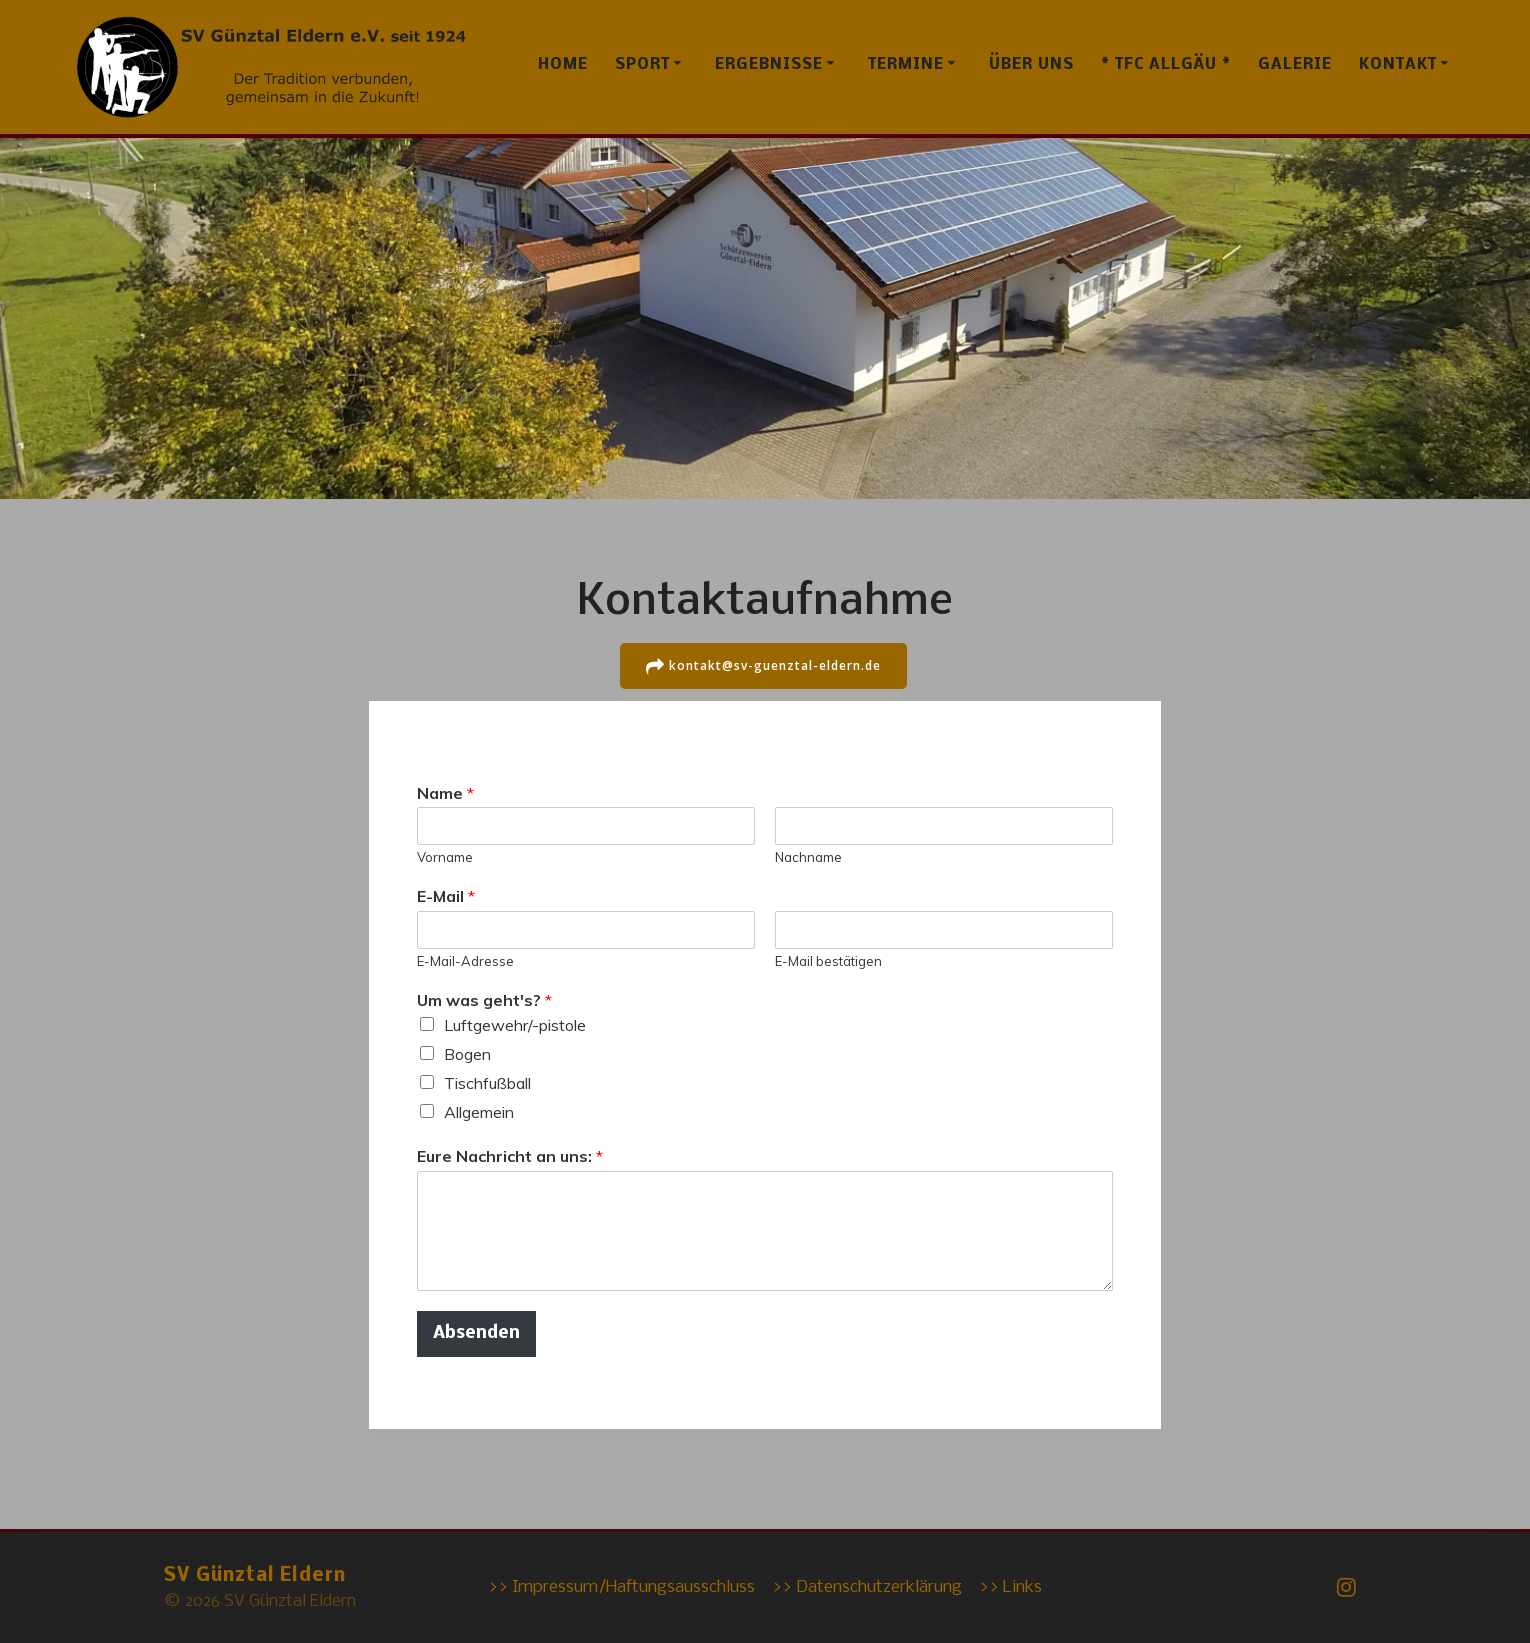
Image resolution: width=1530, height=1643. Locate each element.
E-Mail (446, 896)
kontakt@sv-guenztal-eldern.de (764, 665)
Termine (906, 65)
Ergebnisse (769, 65)
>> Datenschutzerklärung (867, 1587)
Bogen (467, 1053)
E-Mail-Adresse (465, 961)
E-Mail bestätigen (828, 961)
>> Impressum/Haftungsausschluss (621, 1587)
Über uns (1031, 65)
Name (445, 792)
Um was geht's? (484, 1000)
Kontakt (1398, 65)
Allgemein (479, 1111)
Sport (642, 65)
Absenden (476, 1332)
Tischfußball (487, 1082)
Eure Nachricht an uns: (510, 1155)
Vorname (445, 857)
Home (563, 65)
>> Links (1010, 1587)
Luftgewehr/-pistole (515, 1024)
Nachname (808, 857)
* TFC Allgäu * (1166, 65)
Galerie (1295, 65)
